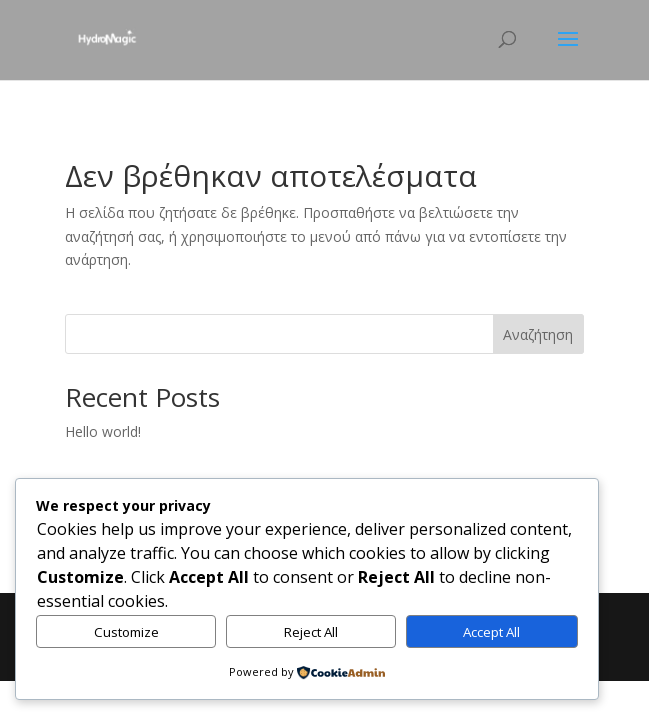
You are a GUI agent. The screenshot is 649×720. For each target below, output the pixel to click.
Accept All (491, 632)
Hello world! (103, 431)
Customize (126, 632)
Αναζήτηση (538, 334)
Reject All (311, 632)
